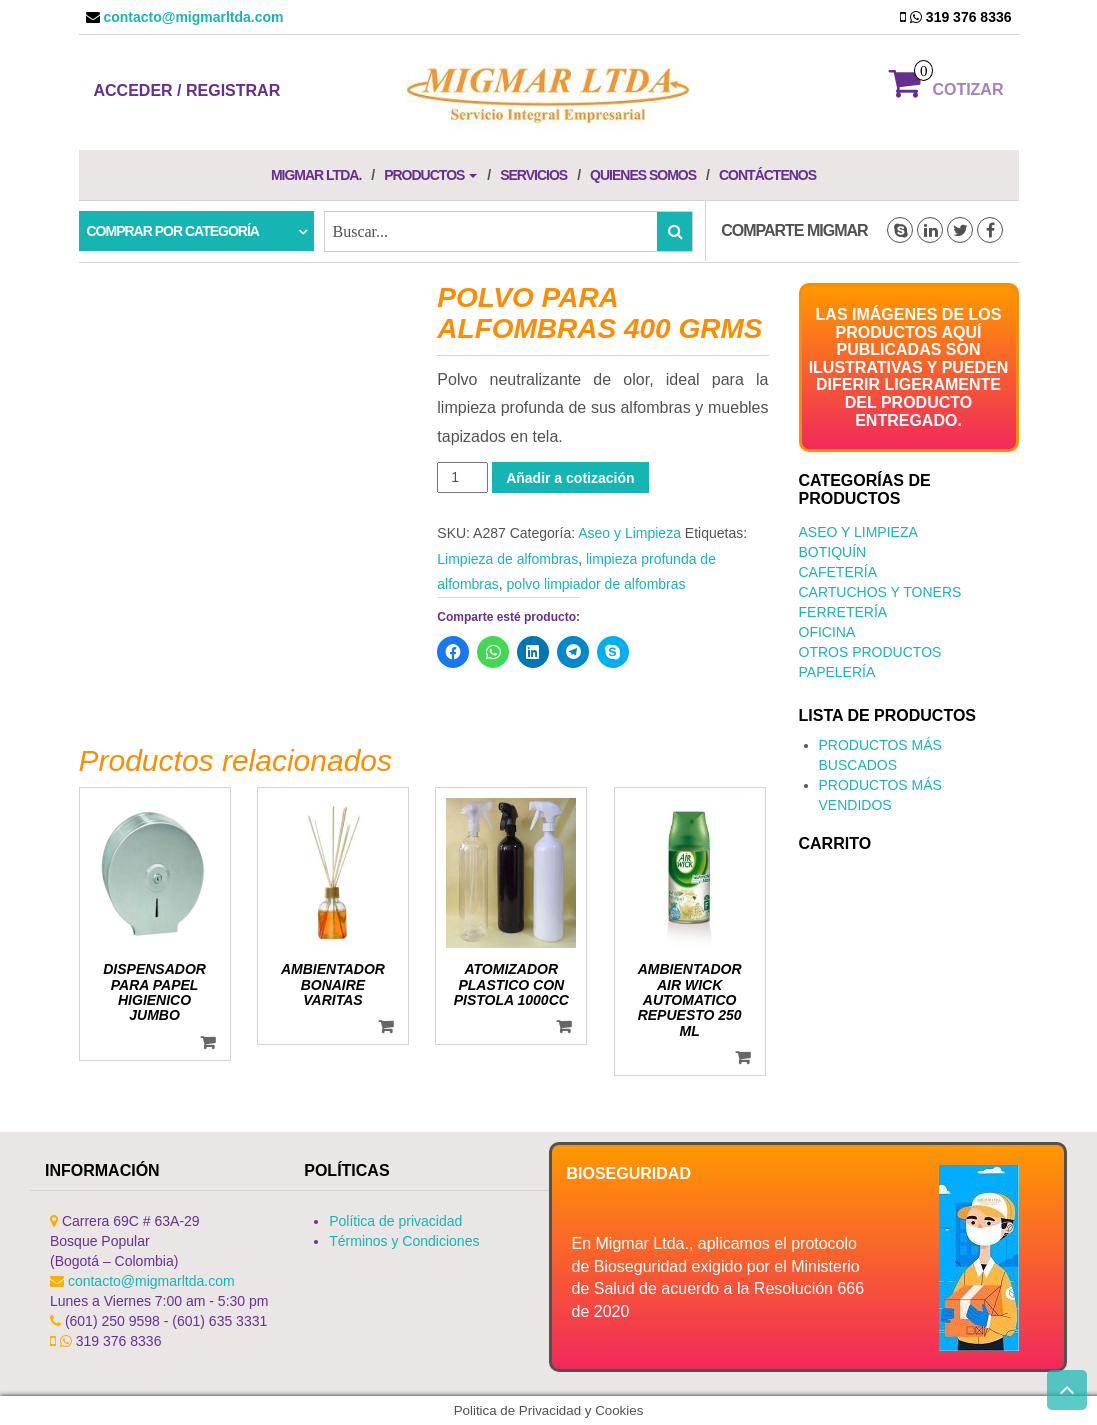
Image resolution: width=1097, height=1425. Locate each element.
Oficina (827, 632)
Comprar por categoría (173, 231)
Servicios (533, 175)
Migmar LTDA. (316, 175)
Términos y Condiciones (404, 1241)
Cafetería (838, 572)
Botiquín (833, 552)
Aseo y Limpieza (629, 533)
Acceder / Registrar (187, 90)
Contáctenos (767, 175)
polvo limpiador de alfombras (596, 584)
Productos (430, 175)
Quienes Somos (643, 175)
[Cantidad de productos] (462, 477)
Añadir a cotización (570, 478)
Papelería (837, 672)
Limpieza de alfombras (507, 559)
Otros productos (870, 652)
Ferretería (843, 612)
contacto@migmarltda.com (192, 17)
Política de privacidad (395, 1221)
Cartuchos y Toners (880, 592)
